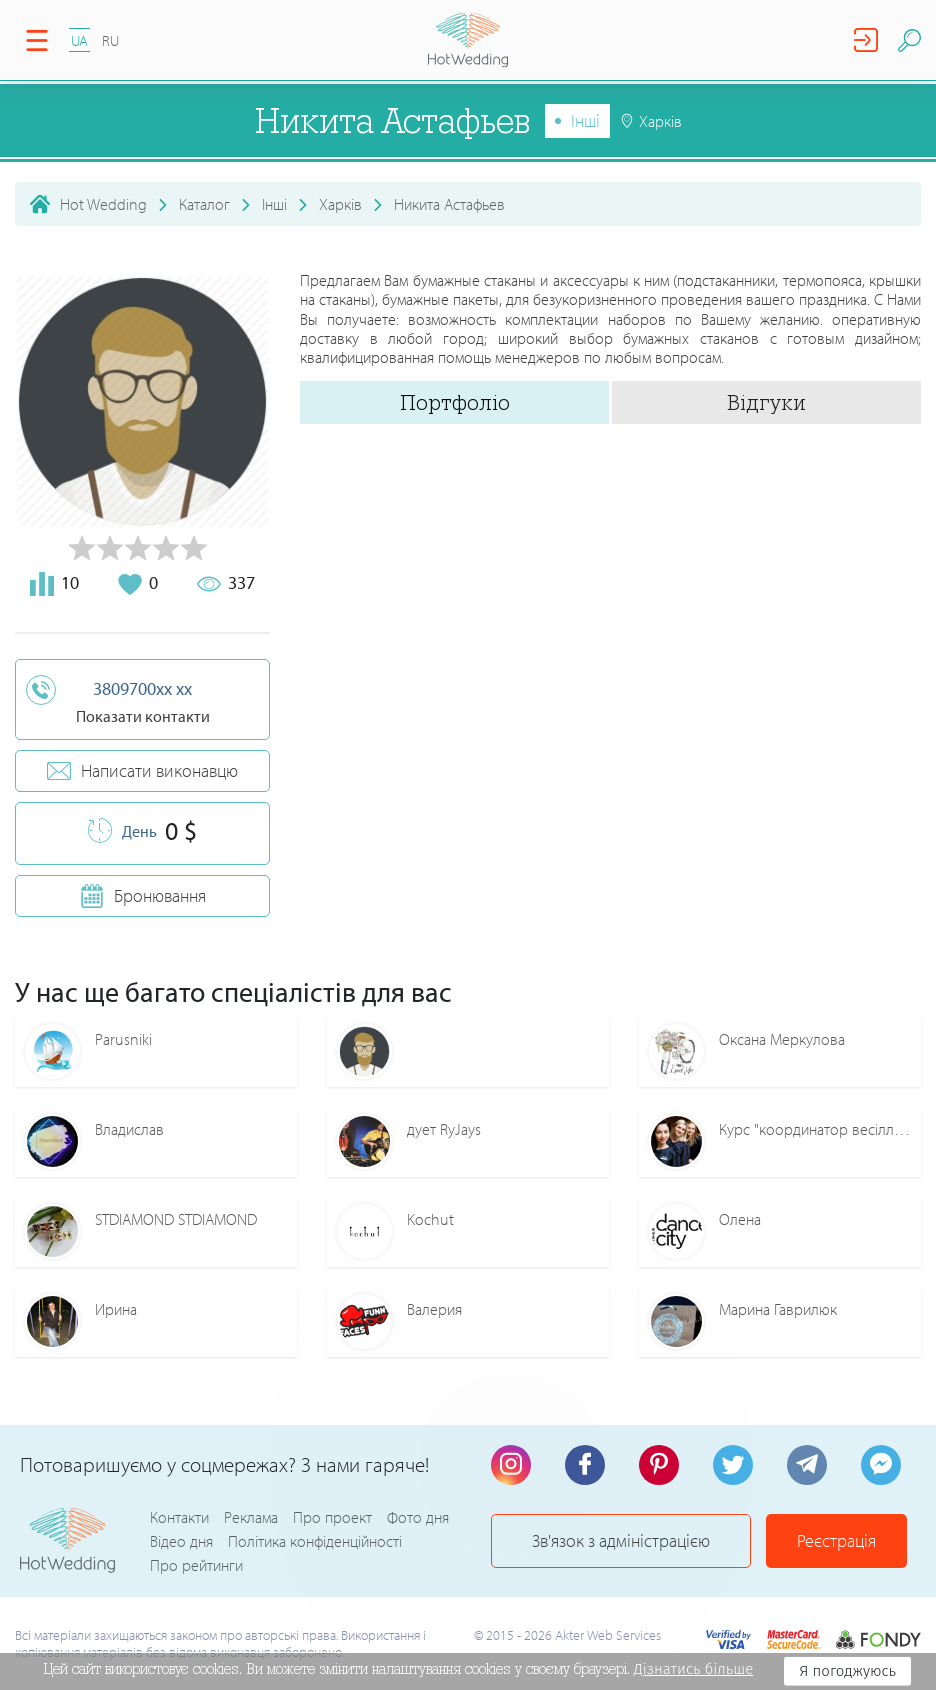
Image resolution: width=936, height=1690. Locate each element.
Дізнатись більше (694, 1669)
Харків (340, 204)
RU (110, 40)
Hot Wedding (103, 204)
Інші (585, 120)
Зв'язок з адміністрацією (621, 1540)
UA (79, 40)
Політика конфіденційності (315, 1541)
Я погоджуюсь (847, 1671)
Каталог (204, 204)
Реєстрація (836, 1540)
